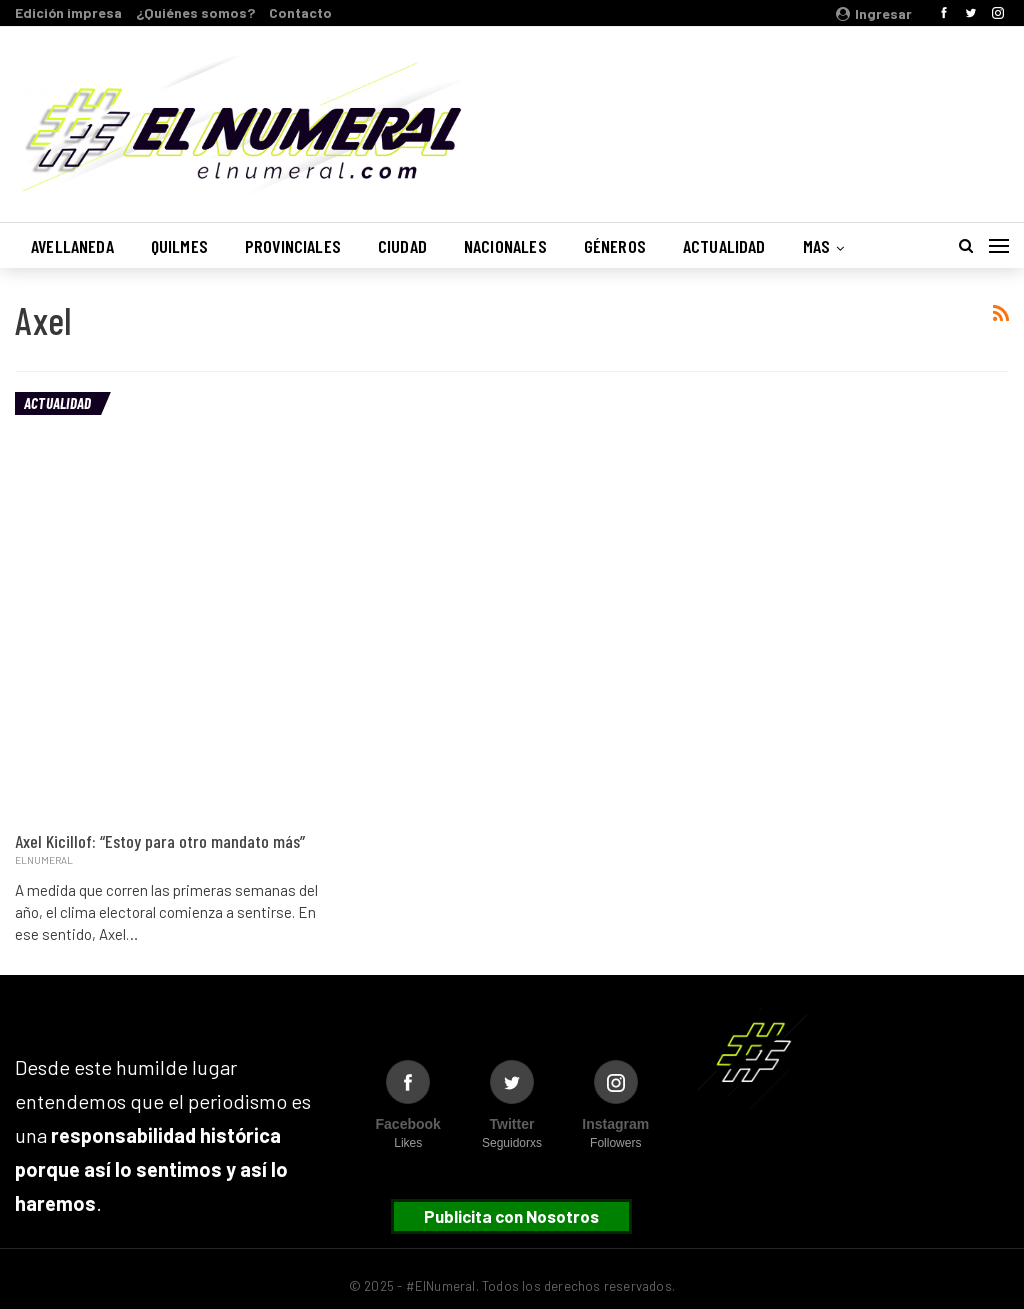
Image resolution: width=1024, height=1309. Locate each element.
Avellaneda (72, 246)
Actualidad (724, 246)
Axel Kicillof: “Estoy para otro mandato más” (160, 841)
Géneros (615, 246)
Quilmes (179, 246)
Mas (817, 246)
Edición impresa (68, 12)
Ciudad (402, 246)
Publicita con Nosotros (511, 1216)
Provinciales (293, 246)
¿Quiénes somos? (195, 12)
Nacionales (505, 246)
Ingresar (874, 13)
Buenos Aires (753, 113)
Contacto (300, 12)
